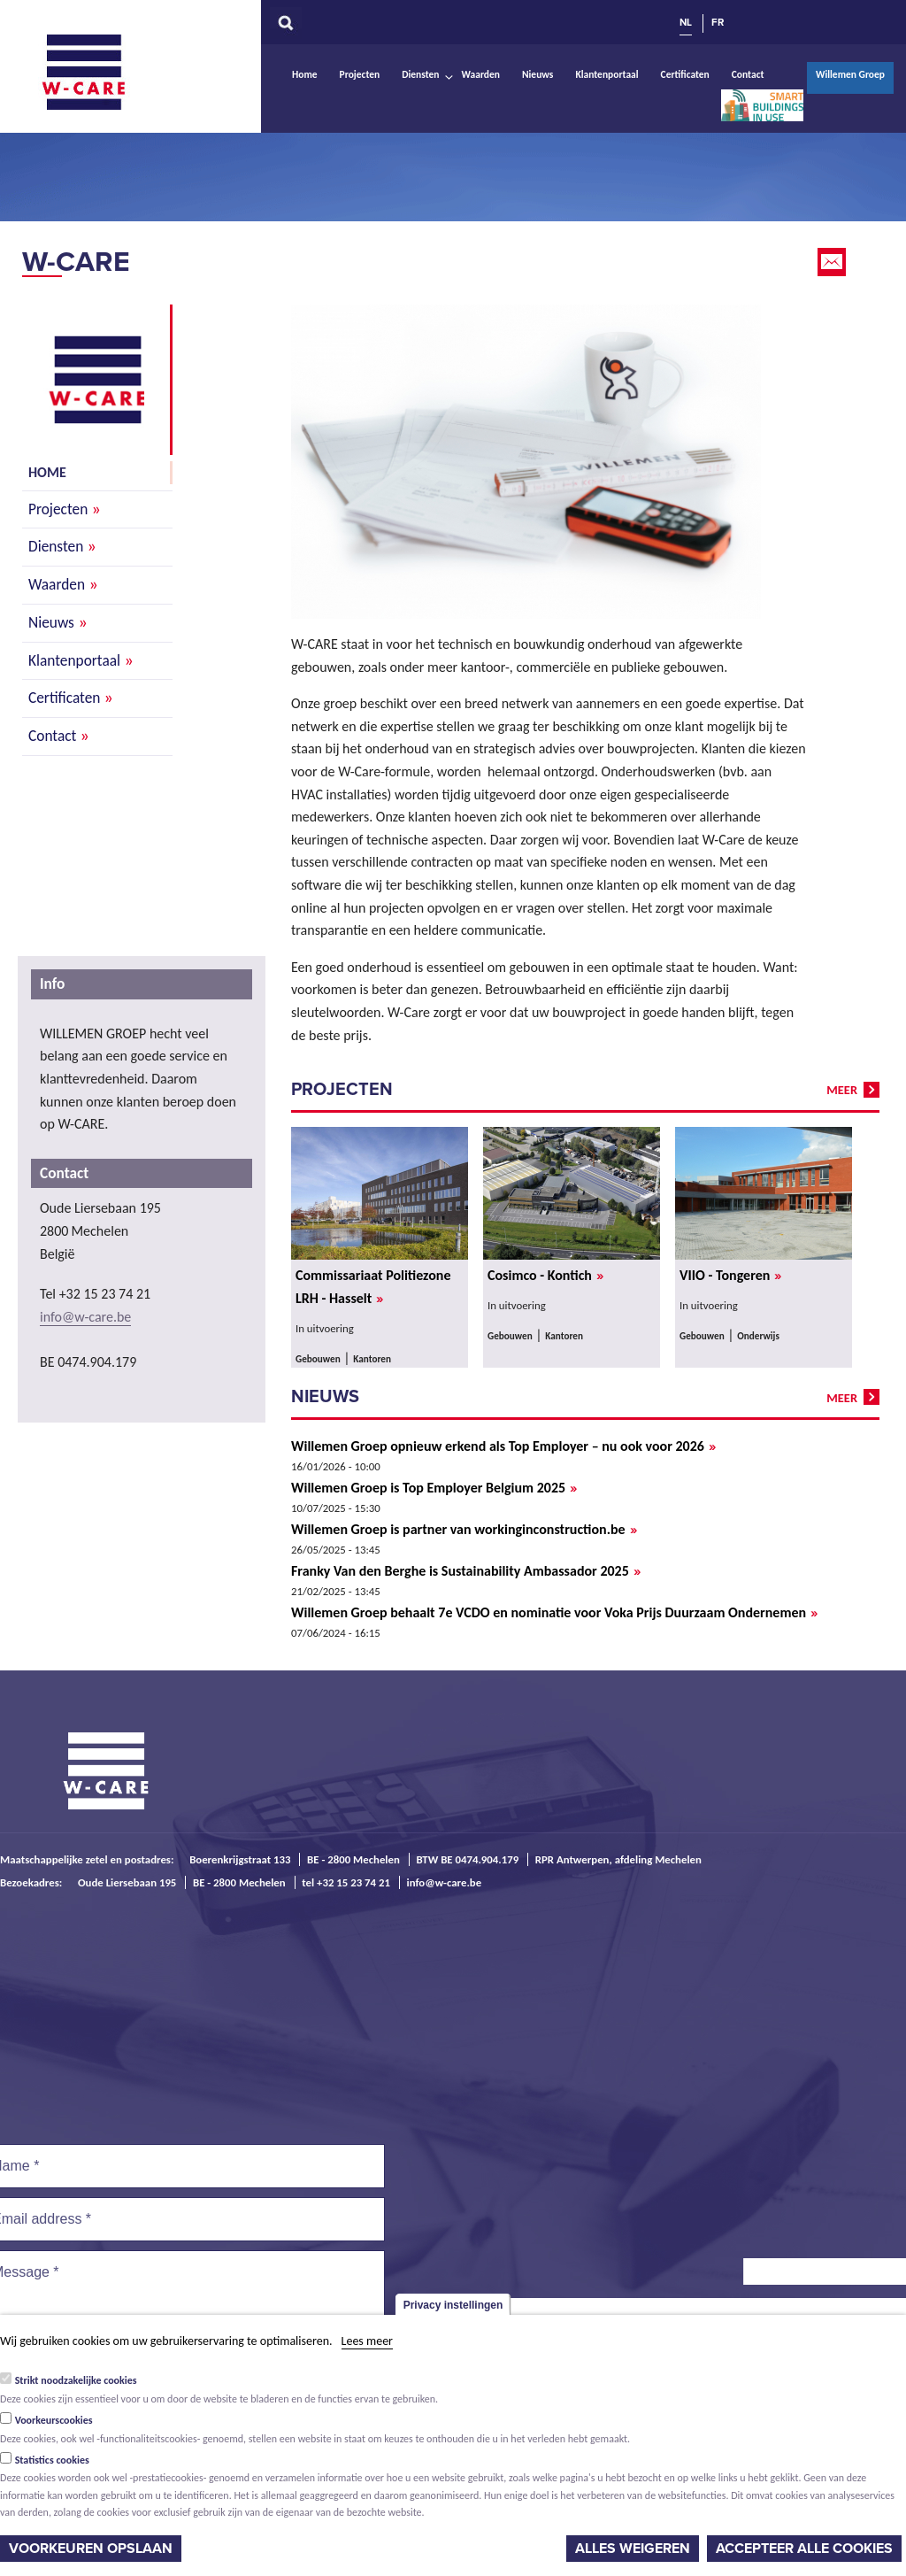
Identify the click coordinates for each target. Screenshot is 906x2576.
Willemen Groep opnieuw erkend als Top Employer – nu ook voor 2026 (503, 1446)
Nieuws (537, 74)
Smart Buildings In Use (762, 105)
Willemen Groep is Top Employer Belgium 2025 (434, 1488)
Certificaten (685, 74)
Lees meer (367, 2340)
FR (717, 22)
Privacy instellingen (453, 2305)
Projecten (360, 74)
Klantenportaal (606, 74)
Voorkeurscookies (54, 2420)
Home (305, 74)
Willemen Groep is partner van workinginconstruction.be (464, 1530)
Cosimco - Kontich (545, 1275)
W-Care (97, 72)
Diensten (420, 74)
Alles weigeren (632, 2548)
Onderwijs (758, 1336)
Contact (748, 74)
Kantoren (372, 1359)
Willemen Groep (850, 74)
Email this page (833, 262)
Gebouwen (318, 1359)
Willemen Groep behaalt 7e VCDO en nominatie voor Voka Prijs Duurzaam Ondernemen (554, 1613)
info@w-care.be (85, 1316)
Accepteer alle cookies (804, 2548)
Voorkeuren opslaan (91, 2548)
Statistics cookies (52, 2460)
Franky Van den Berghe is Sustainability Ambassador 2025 (466, 1571)
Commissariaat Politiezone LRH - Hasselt (373, 1287)
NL (686, 22)
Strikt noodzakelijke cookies (76, 2380)
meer (841, 1090)
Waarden (481, 74)
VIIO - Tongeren (730, 1275)
